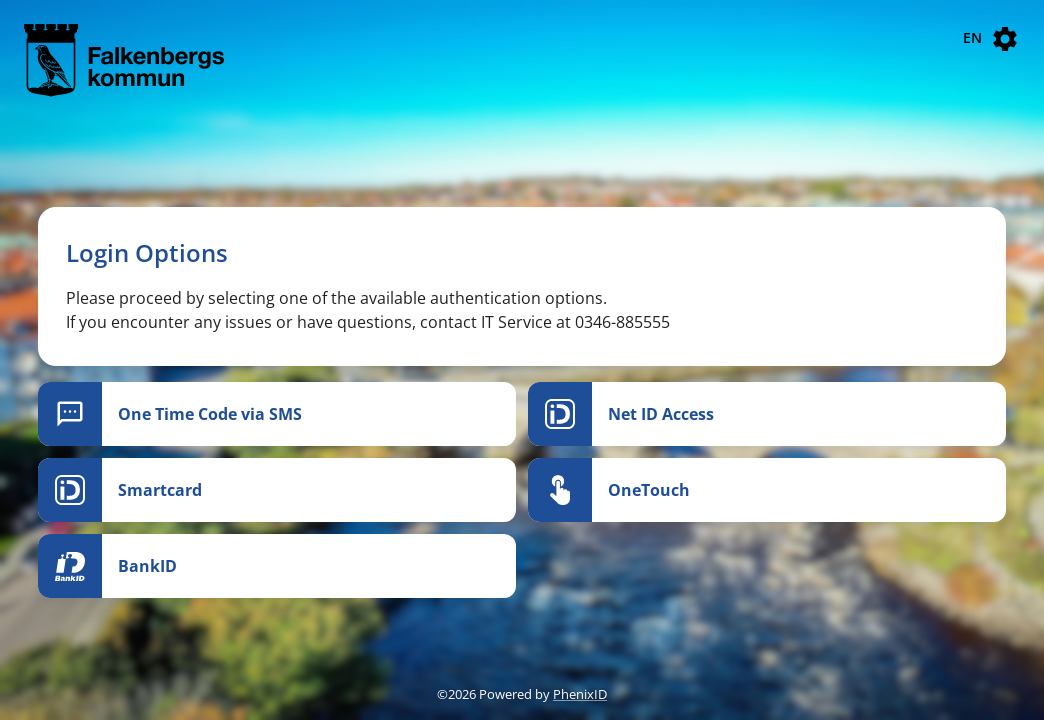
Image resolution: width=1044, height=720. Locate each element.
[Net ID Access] (767, 414)
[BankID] (277, 566)
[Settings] (1005, 39)
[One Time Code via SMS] (277, 414)
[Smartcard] (277, 490)
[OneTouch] (767, 490)
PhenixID (580, 694)
